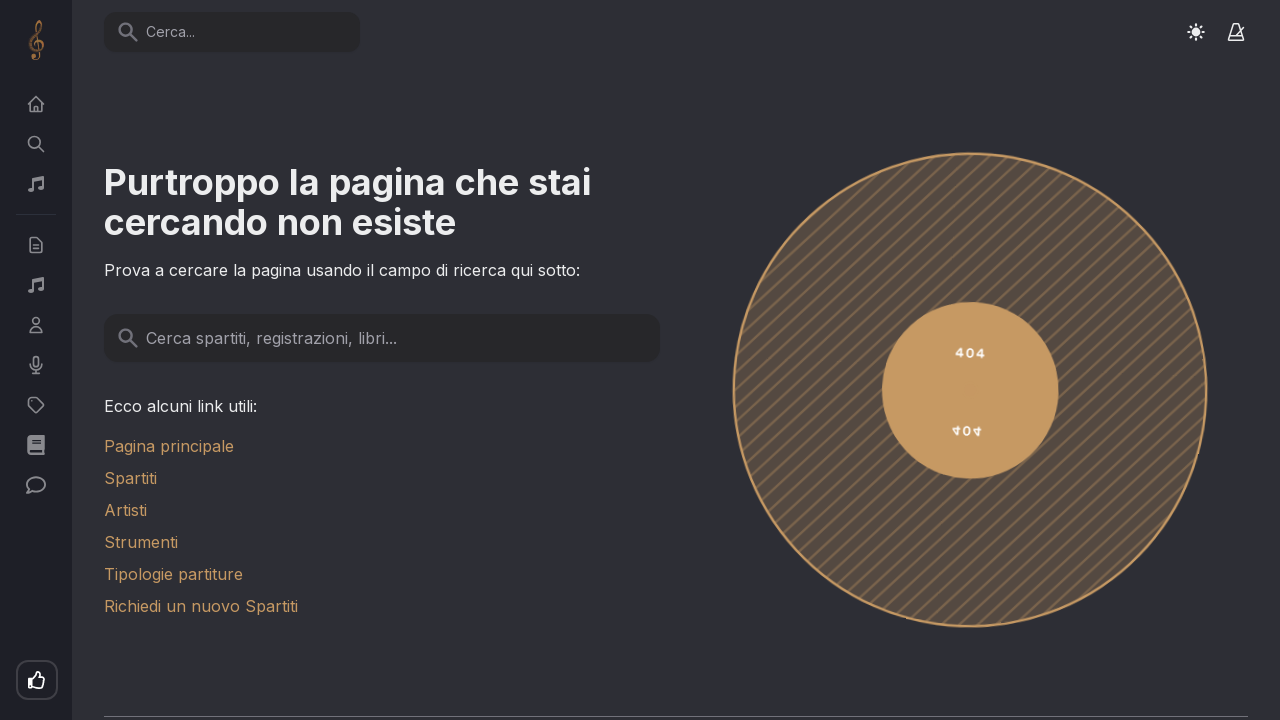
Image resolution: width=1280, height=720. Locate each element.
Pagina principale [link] (169, 446)
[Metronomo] (1236, 32)
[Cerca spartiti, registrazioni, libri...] (394, 338)
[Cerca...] (244, 32)
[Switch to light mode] (1196, 31)
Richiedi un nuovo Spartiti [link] (201, 606)
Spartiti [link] (130, 478)
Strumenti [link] (141, 542)
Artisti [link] (125, 510)
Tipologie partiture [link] (173, 574)
